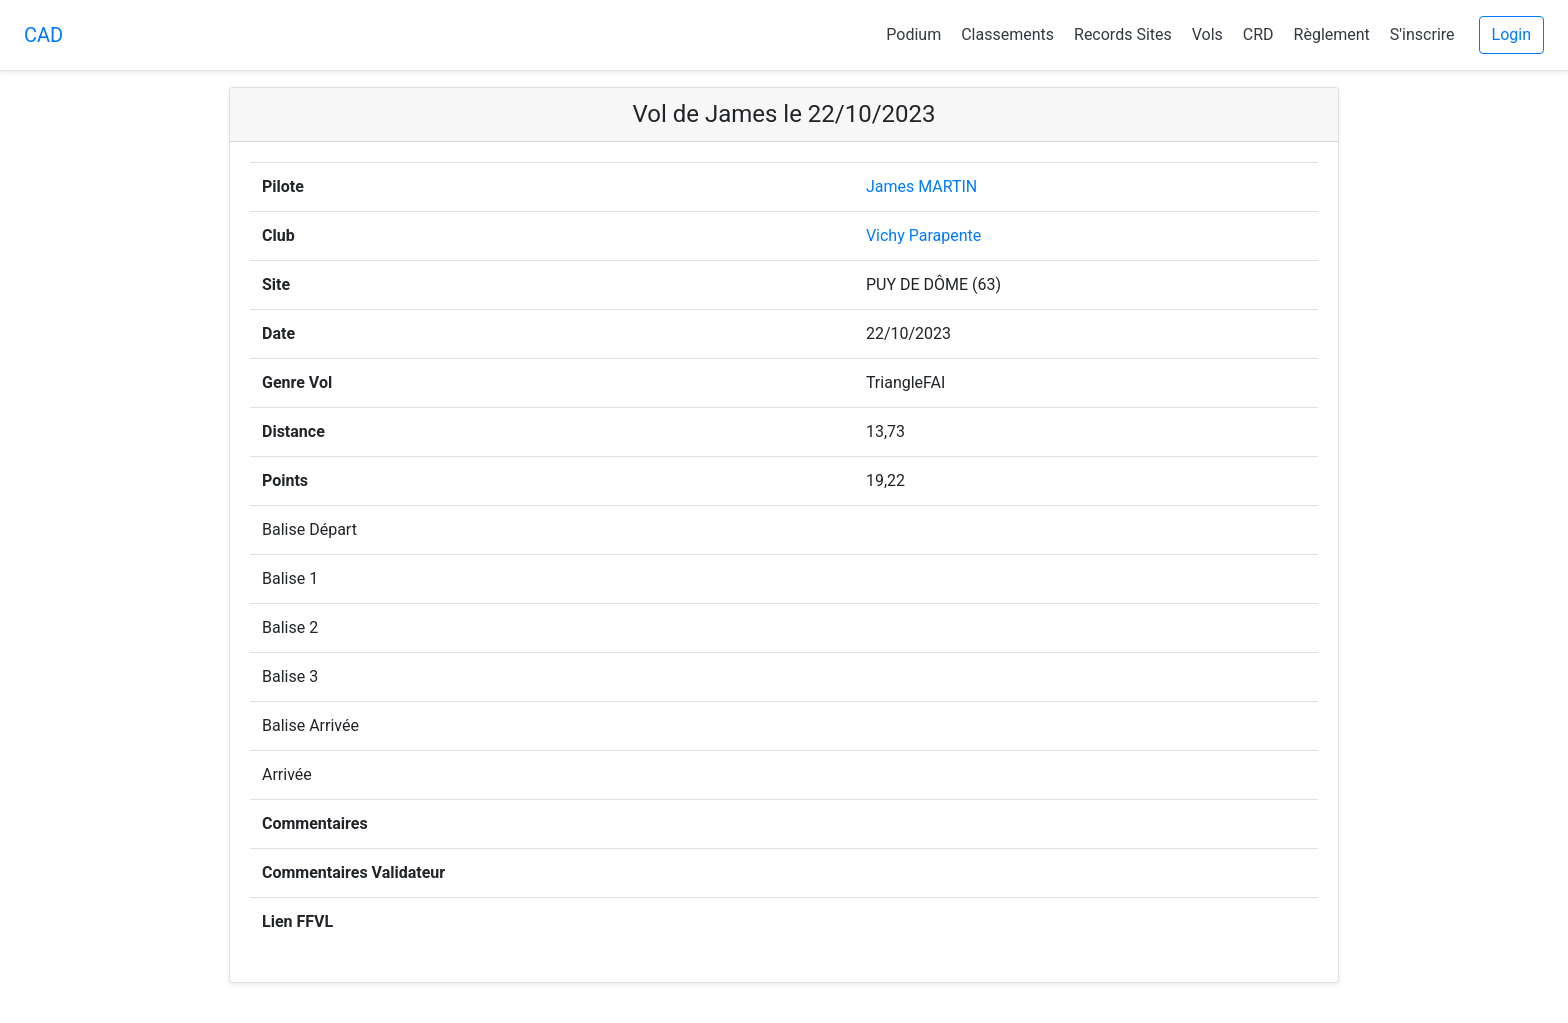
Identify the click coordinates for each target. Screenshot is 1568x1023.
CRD (1258, 34)
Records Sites (1123, 34)
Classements (1007, 34)
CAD (43, 35)
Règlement (1332, 34)
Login (1511, 34)
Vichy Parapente (923, 235)
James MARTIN (921, 186)
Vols (1207, 34)
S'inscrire (1422, 34)
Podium (913, 34)
